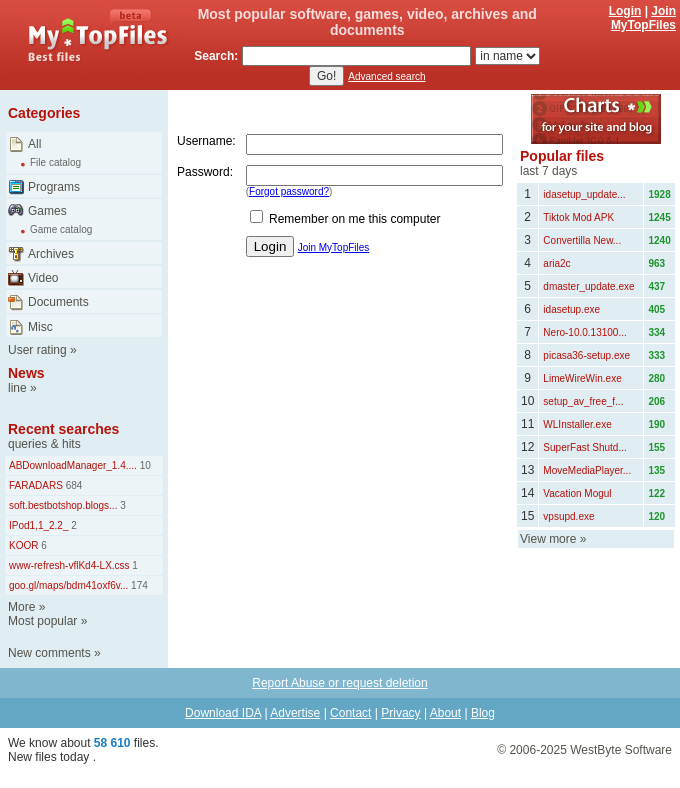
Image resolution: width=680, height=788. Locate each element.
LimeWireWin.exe (582, 378)
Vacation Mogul (577, 493)
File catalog (55, 162)
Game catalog (61, 229)
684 (72, 485)
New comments (49, 653)
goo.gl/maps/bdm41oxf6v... (68, 585)
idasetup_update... (584, 194)
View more (548, 539)
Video (43, 278)
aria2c (556, 263)
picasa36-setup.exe (586, 355)
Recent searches (63, 429)
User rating (37, 350)
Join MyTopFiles (643, 18)
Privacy (400, 713)
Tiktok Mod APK (578, 217)
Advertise (295, 713)
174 (137, 585)
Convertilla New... (582, 240)
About (445, 713)
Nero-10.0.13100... (584, 332)
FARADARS (36, 485)
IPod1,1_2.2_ (39, 525)
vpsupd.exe (568, 516)
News (26, 373)
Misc (40, 327)
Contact (350, 713)
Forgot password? (289, 191)
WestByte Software (621, 750)
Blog (483, 713)
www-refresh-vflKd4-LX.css (69, 565)
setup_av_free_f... (583, 401)
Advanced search (386, 76)
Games (47, 211)
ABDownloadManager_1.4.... (73, 465)
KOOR (23, 545)
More (21, 607)
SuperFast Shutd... (584, 447)
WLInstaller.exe (577, 424)
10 (144, 465)
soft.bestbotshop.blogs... (63, 505)
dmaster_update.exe (588, 286)
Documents (58, 302)
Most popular (42, 621)
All (34, 144)
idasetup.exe (571, 309)
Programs (54, 187)
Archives (51, 254)
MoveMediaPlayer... (587, 470)
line (17, 388)
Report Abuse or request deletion (339, 683)
